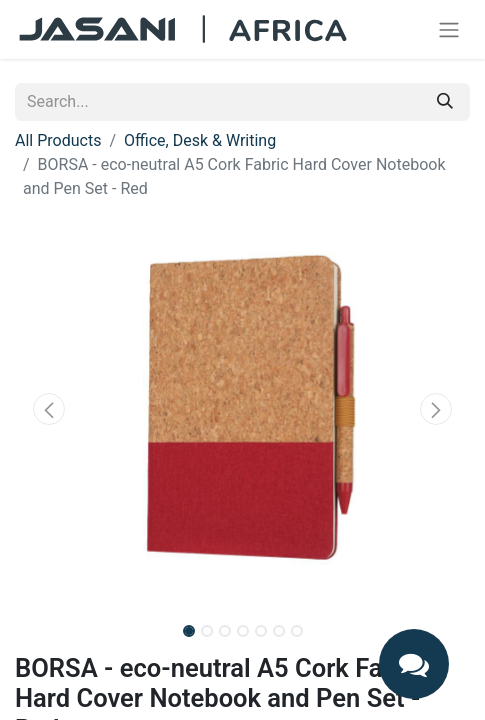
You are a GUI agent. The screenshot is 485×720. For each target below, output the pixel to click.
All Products (58, 140)
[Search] (445, 102)
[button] (49, 409)
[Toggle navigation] (449, 29)
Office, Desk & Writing (200, 140)
